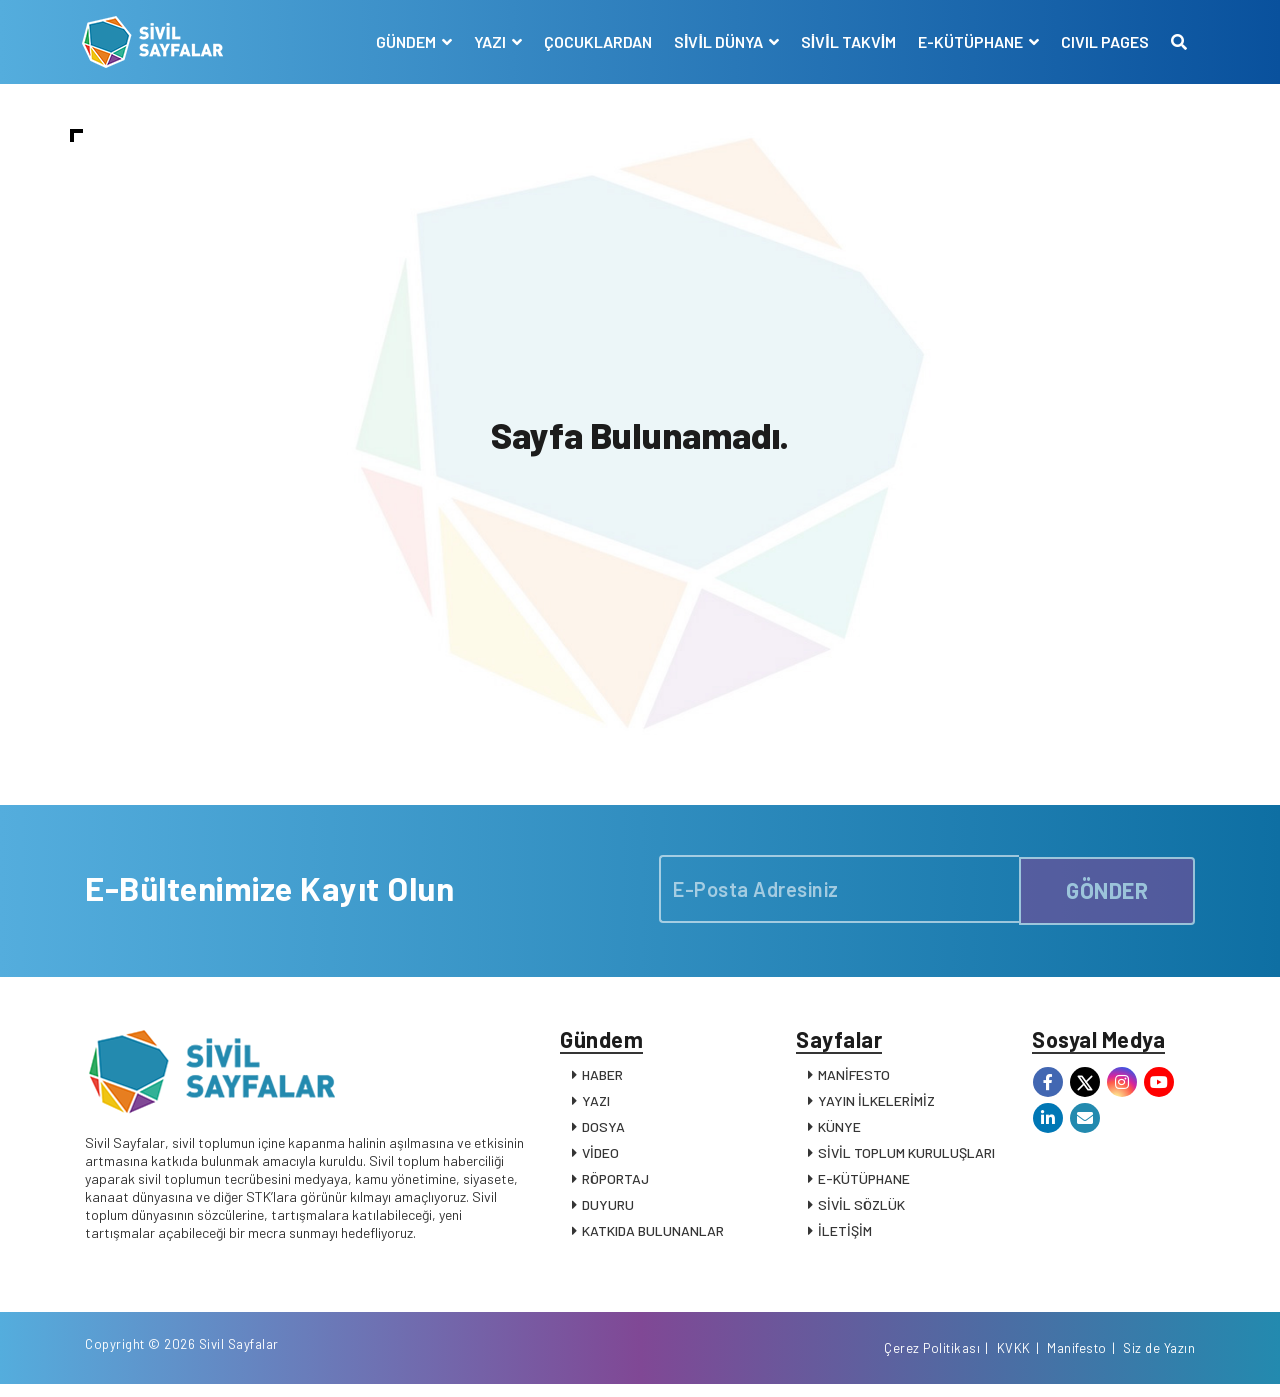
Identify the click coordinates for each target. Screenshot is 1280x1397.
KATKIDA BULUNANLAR (653, 1237)
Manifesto (1077, 1360)
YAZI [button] (488, 41)
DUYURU (608, 1211)
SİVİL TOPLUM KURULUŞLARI (906, 1159)
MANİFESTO (854, 1081)
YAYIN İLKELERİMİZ (876, 1107)
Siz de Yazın (1159, 1360)
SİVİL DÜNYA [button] (717, 41)
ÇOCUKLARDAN (595, 41)
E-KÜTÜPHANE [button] (969, 41)
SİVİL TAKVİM (845, 41)
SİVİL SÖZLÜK (861, 1211)
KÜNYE (839, 1133)
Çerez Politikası (932, 1360)
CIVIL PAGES (1102, 41)
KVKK (1014, 1360)
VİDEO (600, 1159)
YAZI (596, 1107)
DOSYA (603, 1133)
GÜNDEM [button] (404, 41)
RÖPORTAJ (615, 1185)
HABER (602, 1081)
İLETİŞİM (845, 1237)
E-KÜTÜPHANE (864, 1185)
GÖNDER (1107, 892)
